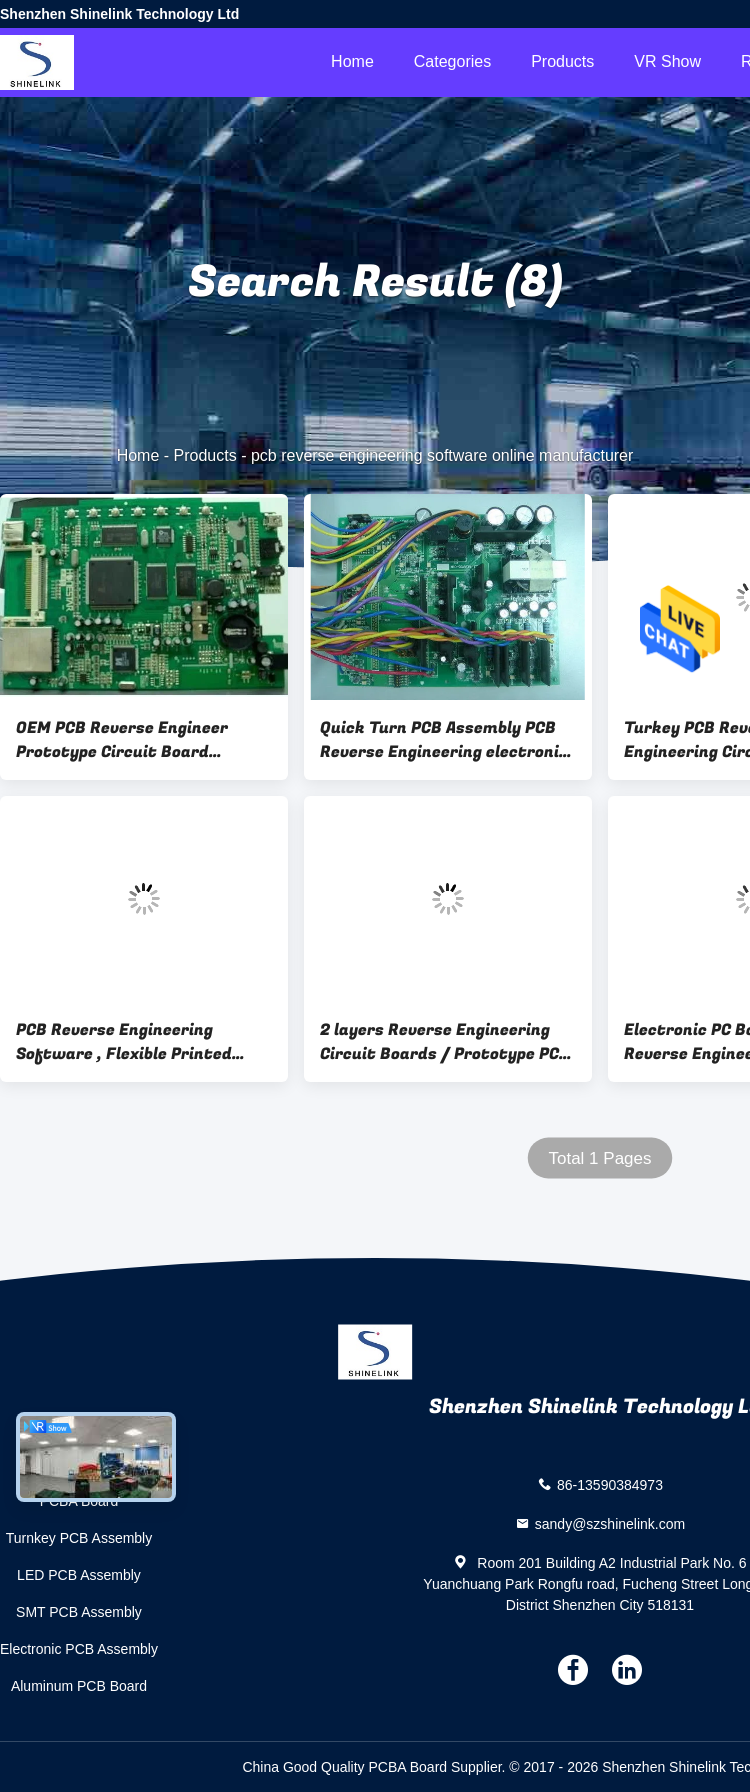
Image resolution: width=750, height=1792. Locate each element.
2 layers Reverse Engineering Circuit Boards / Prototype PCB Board (445, 1042)
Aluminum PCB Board (79, 1686)
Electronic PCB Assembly (79, 1649)
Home (352, 61)
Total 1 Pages (599, 1158)
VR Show (667, 61)
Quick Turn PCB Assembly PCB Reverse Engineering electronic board (444, 740)
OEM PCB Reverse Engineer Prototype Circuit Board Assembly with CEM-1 (122, 740)
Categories (452, 61)
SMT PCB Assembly (79, 1612)
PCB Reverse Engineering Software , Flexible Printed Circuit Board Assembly (124, 1042)
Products (562, 61)
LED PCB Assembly (79, 1575)
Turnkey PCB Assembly (79, 1538)
